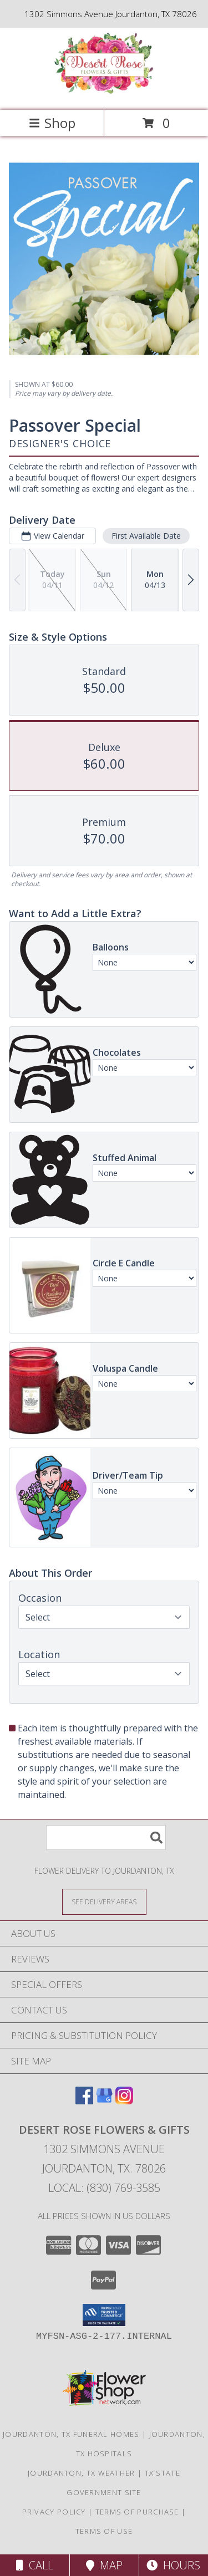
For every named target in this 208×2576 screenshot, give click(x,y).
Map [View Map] (104, 2565)
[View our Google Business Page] (104, 2100)
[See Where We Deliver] (104, 1901)
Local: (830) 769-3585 (104, 2187)
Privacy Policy (54, 2512)
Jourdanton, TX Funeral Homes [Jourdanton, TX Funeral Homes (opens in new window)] (71, 2434)
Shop (52, 123)
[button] (104, 2315)
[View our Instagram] (124, 2100)
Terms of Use (104, 2531)
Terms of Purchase (137, 2512)
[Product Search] (106, 1837)
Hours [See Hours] (173, 2565)
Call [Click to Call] (34, 2565)
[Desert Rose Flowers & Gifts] (104, 94)
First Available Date (146, 535)
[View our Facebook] (84, 2100)
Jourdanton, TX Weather (81, 2473)
